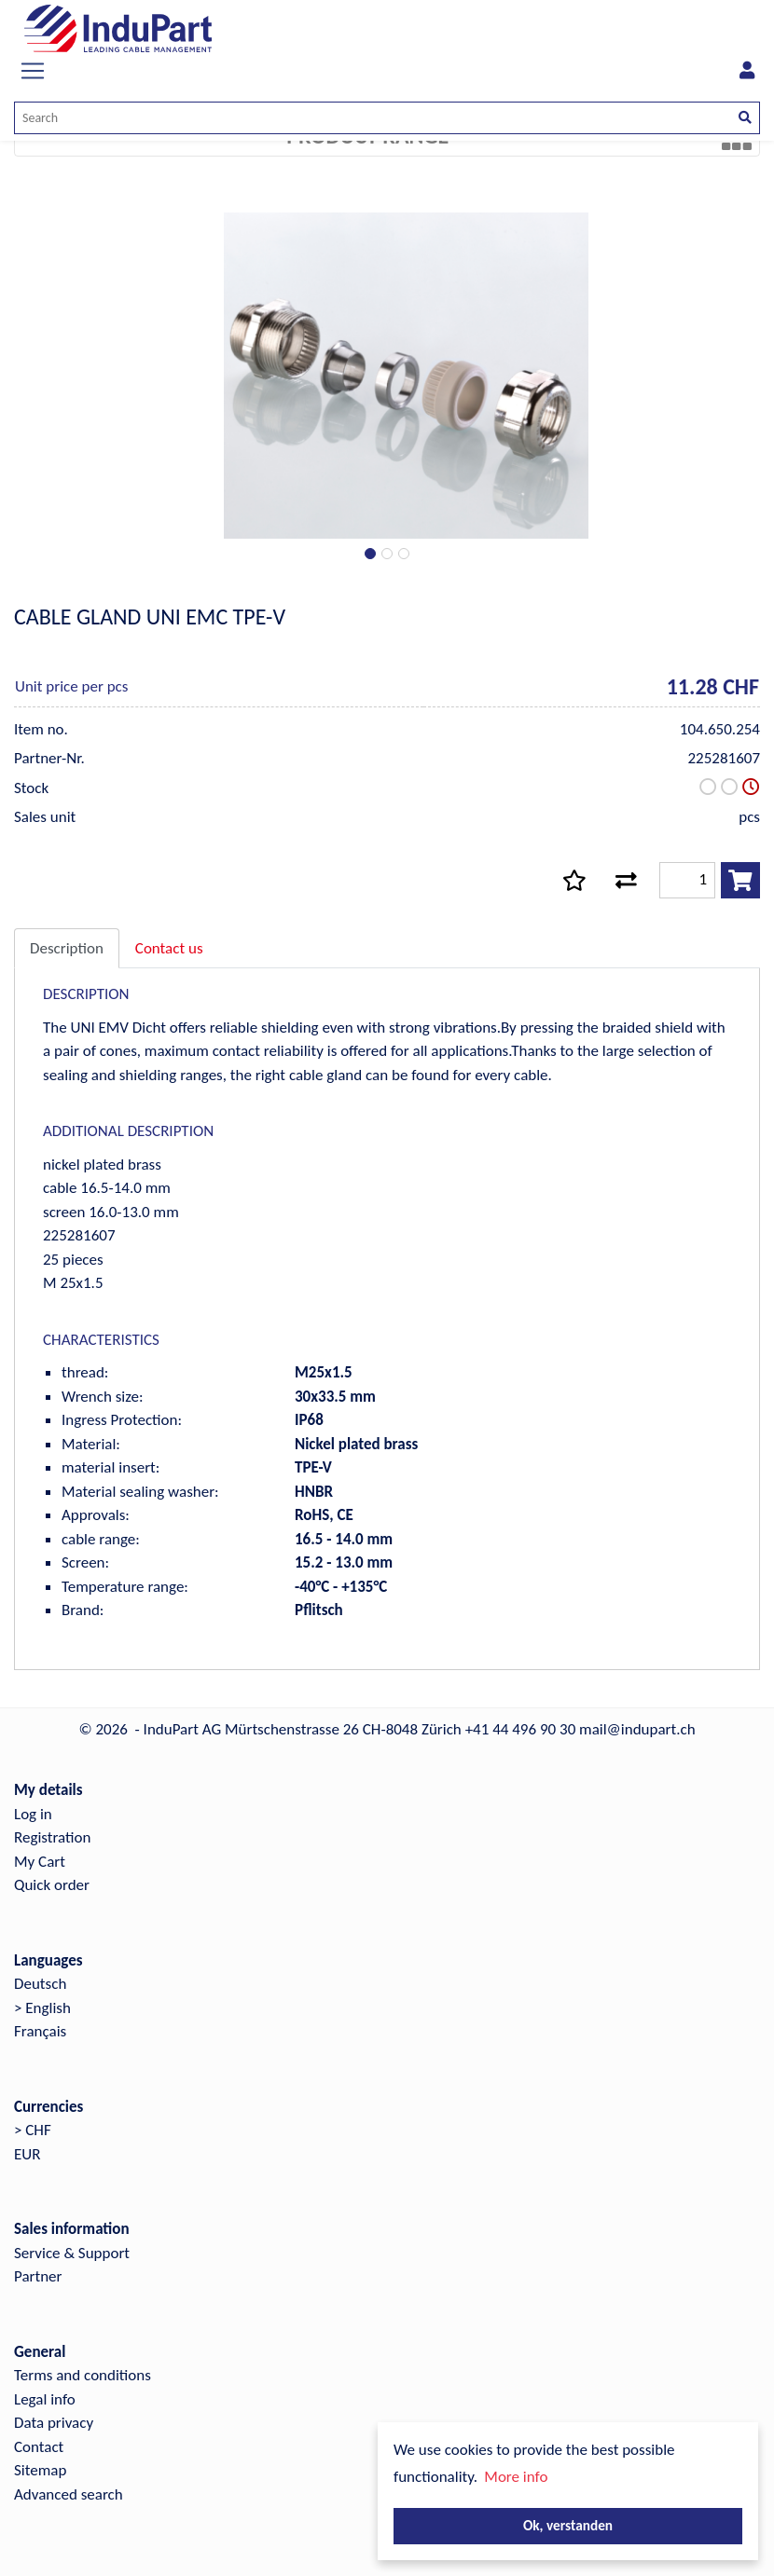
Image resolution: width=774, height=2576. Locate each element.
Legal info (45, 2399)
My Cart (39, 1861)
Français (40, 2031)
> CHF (32, 2130)
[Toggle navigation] (33, 71)
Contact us (169, 948)
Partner (38, 2276)
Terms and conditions (82, 2375)
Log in (33, 1814)
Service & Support (72, 2253)
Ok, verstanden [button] (568, 2525)
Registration (52, 1837)
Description (67, 948)
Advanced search (68, 2494)
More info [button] (515, 2477)
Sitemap (40, 2470)
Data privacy (53, 2422)
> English (42, 2008)
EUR (27, 2154)
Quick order (52, 1885)
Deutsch (40, 1984)
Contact (38, 2447)
